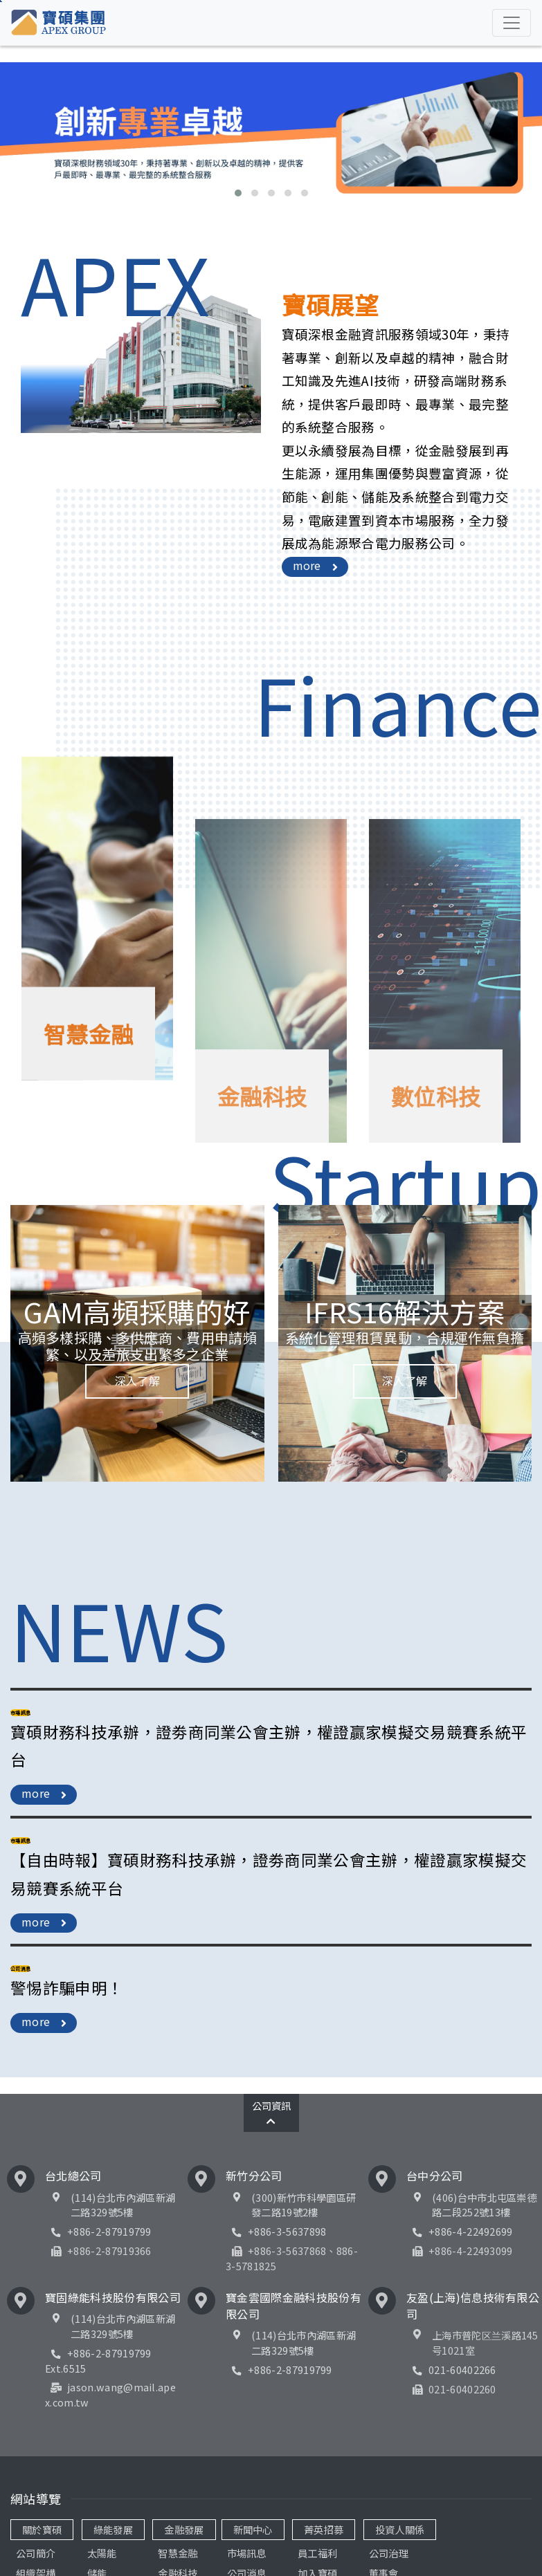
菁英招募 (323, 2529)
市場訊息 (247, 2553)
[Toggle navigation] (511, 23)
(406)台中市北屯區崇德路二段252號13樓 (484, 2205)
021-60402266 (451, 2369)
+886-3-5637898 (276, 2231)
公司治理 (388, 2553)
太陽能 (102, 2553)
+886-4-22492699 (459, 2231)
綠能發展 (113, 2529)
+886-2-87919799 (98, 2231)
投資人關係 (400, 2529)
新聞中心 (253, 2529)
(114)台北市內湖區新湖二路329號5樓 (123, 2205)
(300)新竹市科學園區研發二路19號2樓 (303, 2205)
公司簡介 (35, 2553)
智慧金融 (177, 2553)
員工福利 (317, 2553)
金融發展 (184, 2529)
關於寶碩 (42, 2529)
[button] (238, 193)
